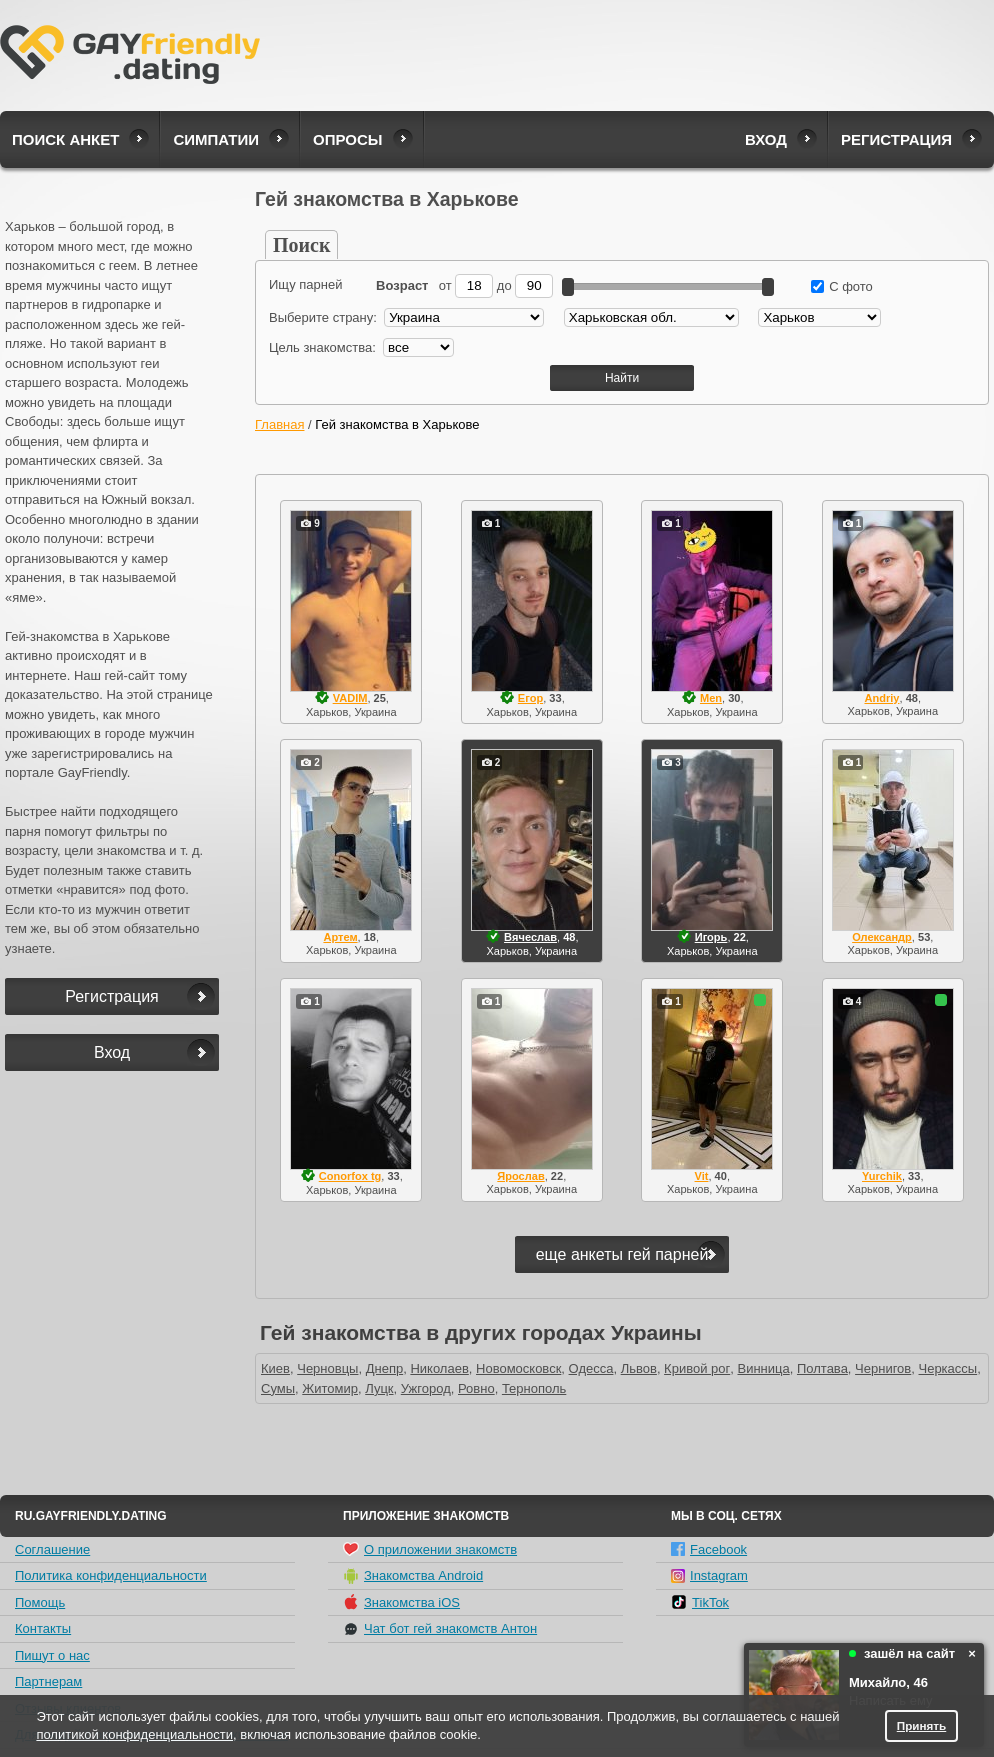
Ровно (476, 1388)
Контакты (43, 1628)
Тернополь (534, 1388)
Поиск (301, 245)
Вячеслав (530, 937)
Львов (639, 1368)
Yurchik (882, 1176)
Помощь (40, 1602)
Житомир (330, 1388)
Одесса (591, 1368)
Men (711, 698)
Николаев (439, 1368)
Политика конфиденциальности (111, 1575)
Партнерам (48, 1681)
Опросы (347, 139)
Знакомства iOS (401, 1602)
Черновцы (327, 1368)
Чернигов (883, 1368)
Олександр (882, 937)
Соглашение (52, 1549)
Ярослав (520, 1176)
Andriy (881, 698)
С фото (842, 286)
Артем (340, 937)
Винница (763, 1368)
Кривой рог (697, 1368)
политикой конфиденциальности (134, 1734)
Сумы (278, 1388)
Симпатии (216, 139)
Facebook (709, 1549)
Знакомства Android (413, 1576)
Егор (530, 698)
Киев (275, 1368)
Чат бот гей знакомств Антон (440, 1629)
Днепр (384, 1368)
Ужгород (426, 1388)
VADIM (350, 698)
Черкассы (948, 1368)
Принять (922, 1725)
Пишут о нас (52, 1655)
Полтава (822, 1368)
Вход (766, 139)
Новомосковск (518, 1368)
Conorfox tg (350, 1176)
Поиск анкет (65, 139)
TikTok (700, 1602)
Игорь (711, 937)
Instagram (709, 1575)
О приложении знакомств (430, 1549)
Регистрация (896, 139)
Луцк (379, 1388)
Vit (702, 1176)
